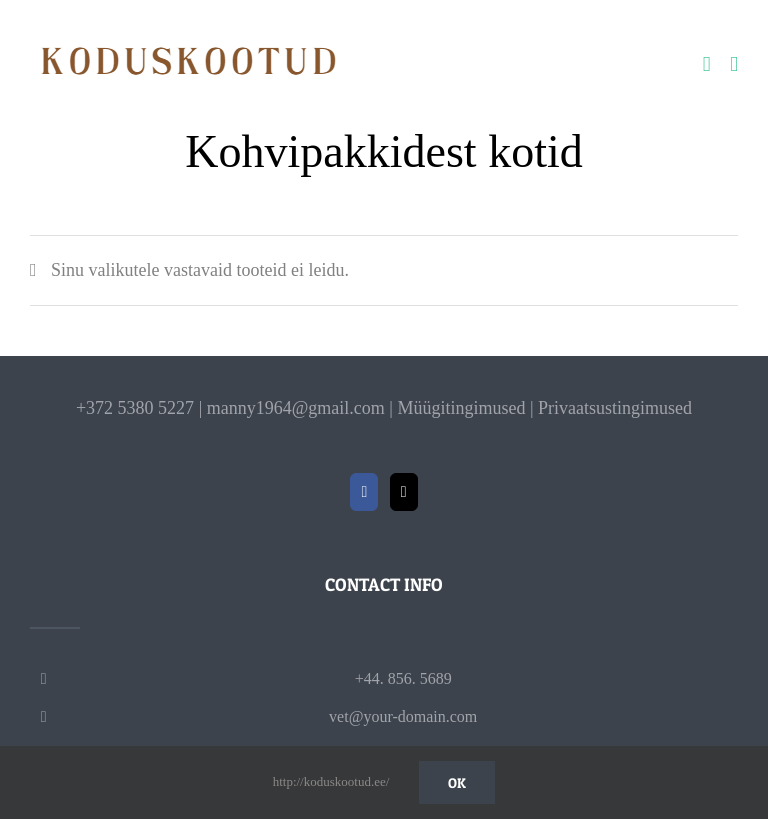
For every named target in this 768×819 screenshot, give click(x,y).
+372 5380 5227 (135, 408)
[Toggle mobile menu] (734, 64)
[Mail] (404, 492)
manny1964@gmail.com (296, 408)
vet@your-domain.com (403, 716)
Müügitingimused (461, 408)
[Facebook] (364, 492)
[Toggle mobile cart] (707, 64)
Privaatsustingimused (615, 408)
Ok (457, 782)
